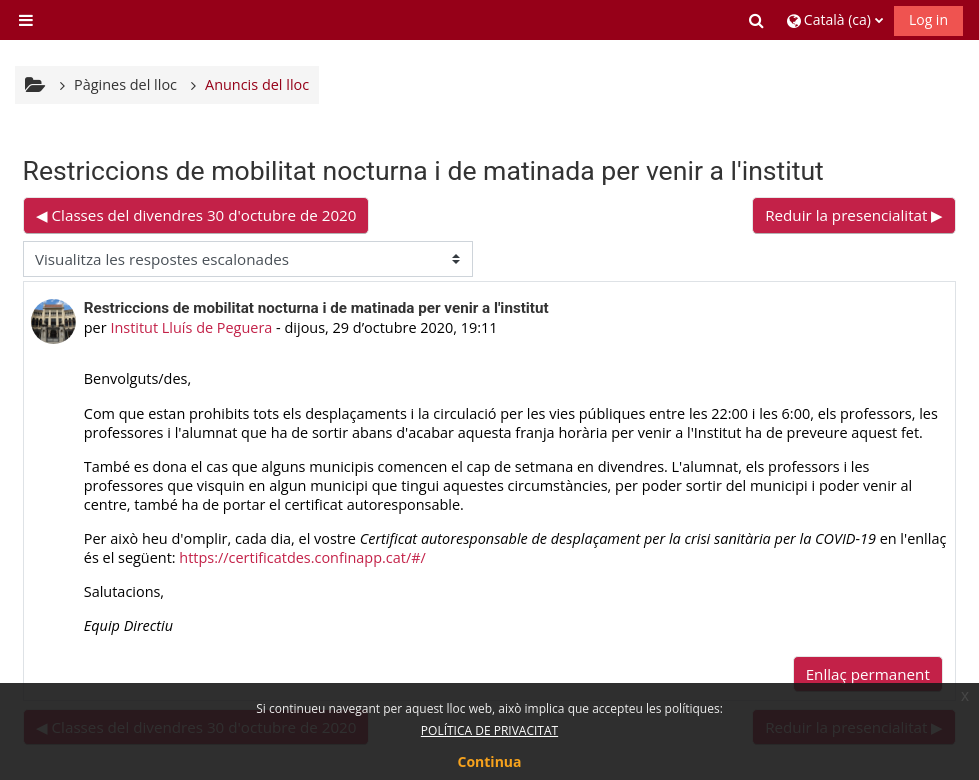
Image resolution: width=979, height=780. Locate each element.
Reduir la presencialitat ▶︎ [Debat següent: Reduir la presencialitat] (854, 215)
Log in (928, 19)
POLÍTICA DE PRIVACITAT (489, 730)
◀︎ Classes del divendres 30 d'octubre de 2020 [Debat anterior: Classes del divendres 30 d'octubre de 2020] (196, 215)
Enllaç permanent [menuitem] (868, 674)
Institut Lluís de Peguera (191, 327)
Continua (490, 761)
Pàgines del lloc (125, 84)
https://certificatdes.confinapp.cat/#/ (302, 557)
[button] (758, 20)
